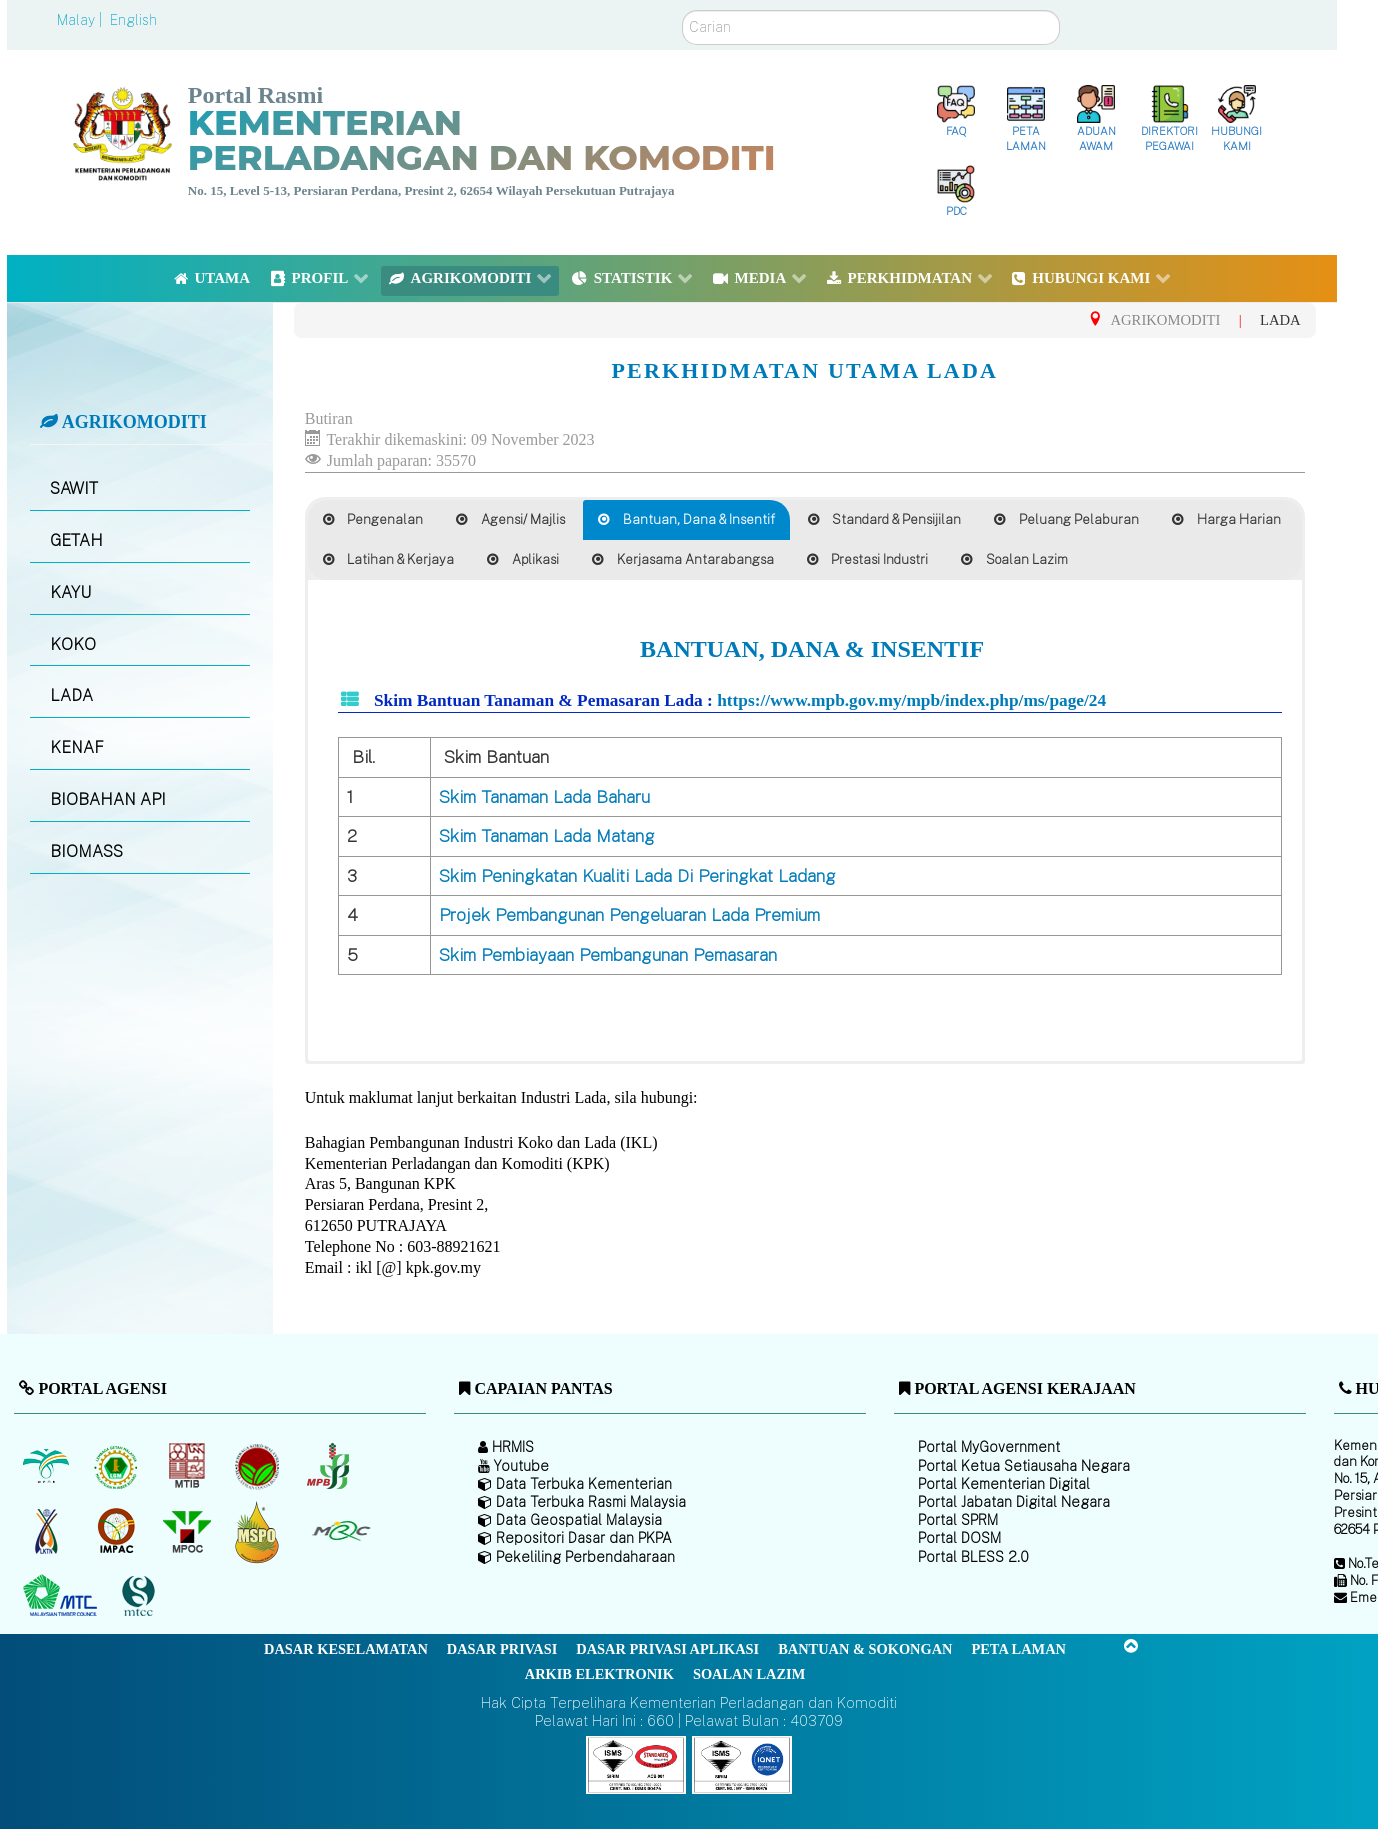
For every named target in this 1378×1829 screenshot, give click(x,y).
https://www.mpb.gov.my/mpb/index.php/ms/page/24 (911, 700)
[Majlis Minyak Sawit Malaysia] (188, 1531)
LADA (71, 695)
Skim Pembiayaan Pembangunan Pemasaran (608, 955)
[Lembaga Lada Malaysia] (329, 1466)
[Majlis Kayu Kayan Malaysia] (62, 1596)
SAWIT (74, 488)
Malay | (81, 20)
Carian (682, 10)
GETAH (76, 540)
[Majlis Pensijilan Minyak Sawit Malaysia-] (259, 1531)
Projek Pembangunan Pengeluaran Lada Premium (629, 915)
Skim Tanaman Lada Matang (547, 836)
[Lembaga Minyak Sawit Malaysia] (47, 1466)
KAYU (70, 592)
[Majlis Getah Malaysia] (340, 1531)
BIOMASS (86, 851)
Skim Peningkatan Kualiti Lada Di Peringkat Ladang (637, 876)
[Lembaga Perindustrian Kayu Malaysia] (188, 1466)
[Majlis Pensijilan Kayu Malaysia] (141, 1596)
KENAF (77, 747)
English (133, 20)
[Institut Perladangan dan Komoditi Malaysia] (118, 1531)
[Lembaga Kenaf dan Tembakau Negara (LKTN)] (47, 1531)
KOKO (73, 644)
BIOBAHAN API (108, 799)
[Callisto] (636, 1763)
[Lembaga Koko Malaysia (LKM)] (259, 1466)
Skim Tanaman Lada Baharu (544, 797)
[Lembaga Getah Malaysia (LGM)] (118, 1466)
